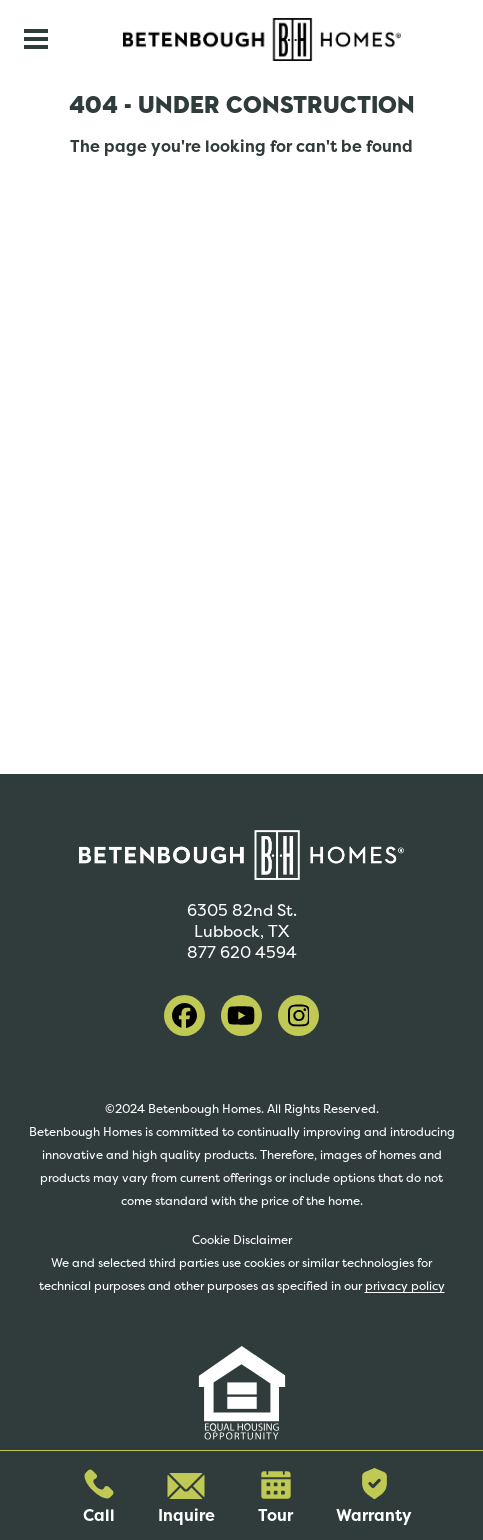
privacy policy (405, 1286)
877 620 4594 (242, 952)
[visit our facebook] (184, 1015)
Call (99, 1497)
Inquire (186, 1499)
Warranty (374, 1497)
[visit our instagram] (298, 1015)
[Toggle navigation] (36, 39)
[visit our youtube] (241, 1015)
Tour (275, 1498)
